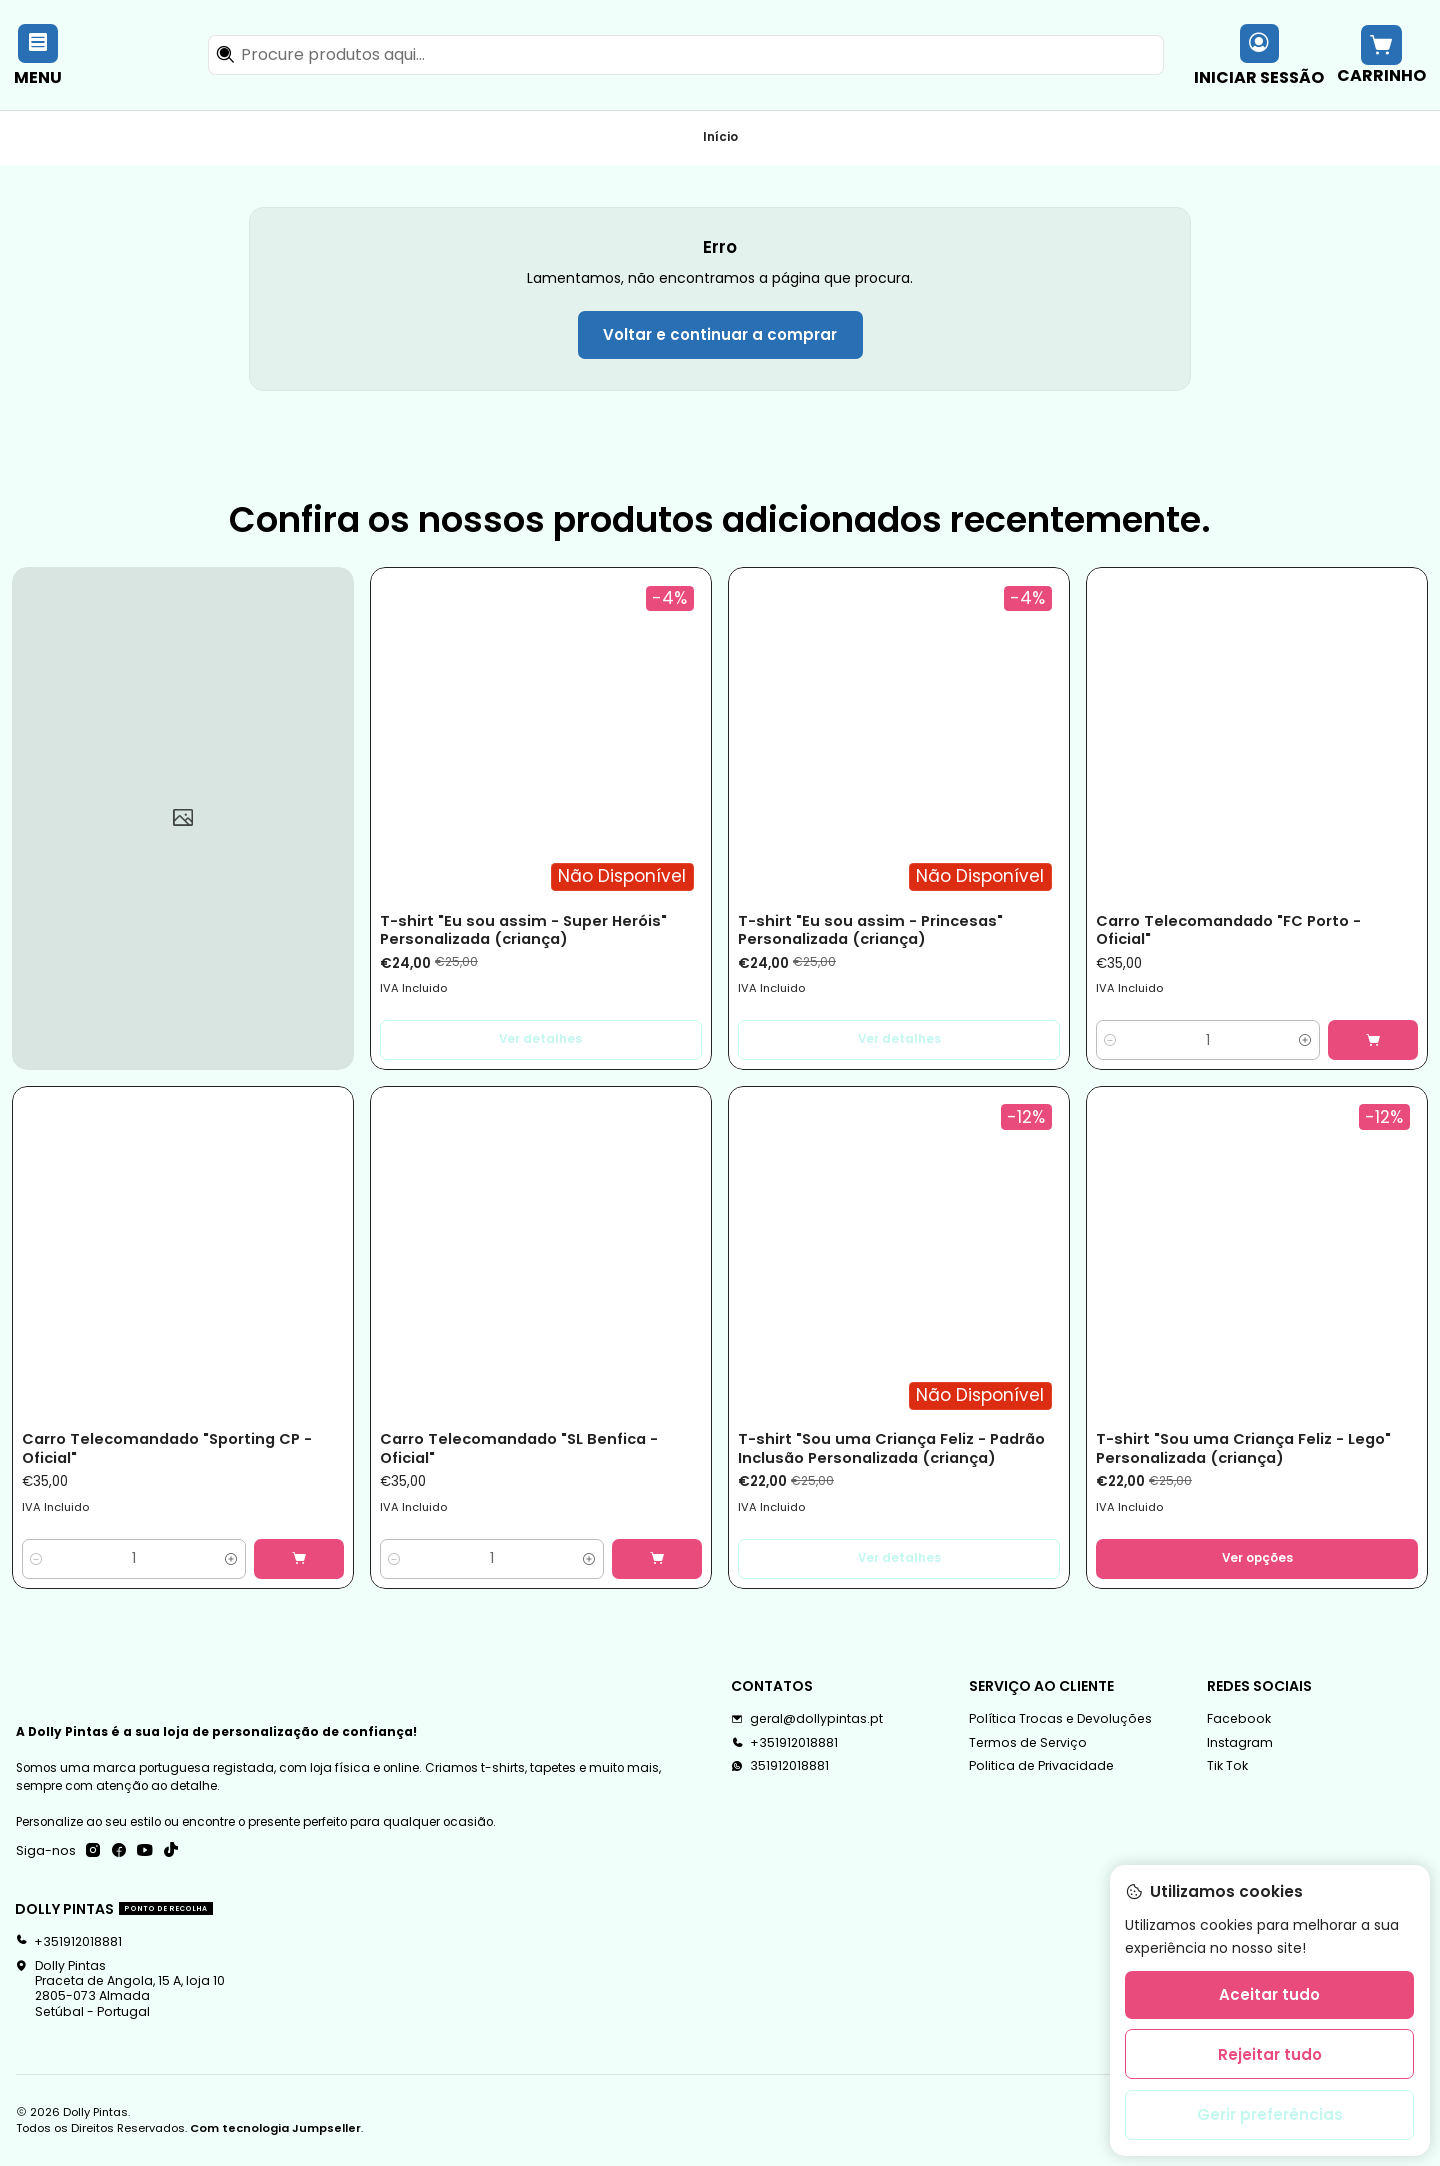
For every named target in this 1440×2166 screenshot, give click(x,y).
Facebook (1239, 1718)
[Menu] (38, 54)
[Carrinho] (1381, 54)
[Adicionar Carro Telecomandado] (1373, 1040)
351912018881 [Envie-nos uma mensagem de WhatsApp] (780, 1765)
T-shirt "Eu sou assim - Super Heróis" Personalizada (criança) (523, 930)
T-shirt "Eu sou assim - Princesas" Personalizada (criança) (870, 930)
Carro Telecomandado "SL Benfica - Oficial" (519, 1448)
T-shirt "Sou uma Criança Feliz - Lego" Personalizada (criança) (1243, 1448)
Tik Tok (1227, 1765)
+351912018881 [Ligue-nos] (784, 1742)
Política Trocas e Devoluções (1060, 1718)
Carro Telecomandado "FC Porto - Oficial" (1228, 930)
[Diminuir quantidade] (1110, 1040)
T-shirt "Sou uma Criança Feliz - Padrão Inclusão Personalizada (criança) (891, 1448)
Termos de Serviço (1028, 1742)
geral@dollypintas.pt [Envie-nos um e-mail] (807, 1718)
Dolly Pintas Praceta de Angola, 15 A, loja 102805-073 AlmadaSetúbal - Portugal (120, 1988)
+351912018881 (68, 1941)
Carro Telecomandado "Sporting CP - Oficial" (167, 1448)
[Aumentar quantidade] (1305, 1040)
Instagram (1240, 1742)
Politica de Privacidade (1041, 1765)
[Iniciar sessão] (1259, 54)
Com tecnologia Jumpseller (275, 2128)
